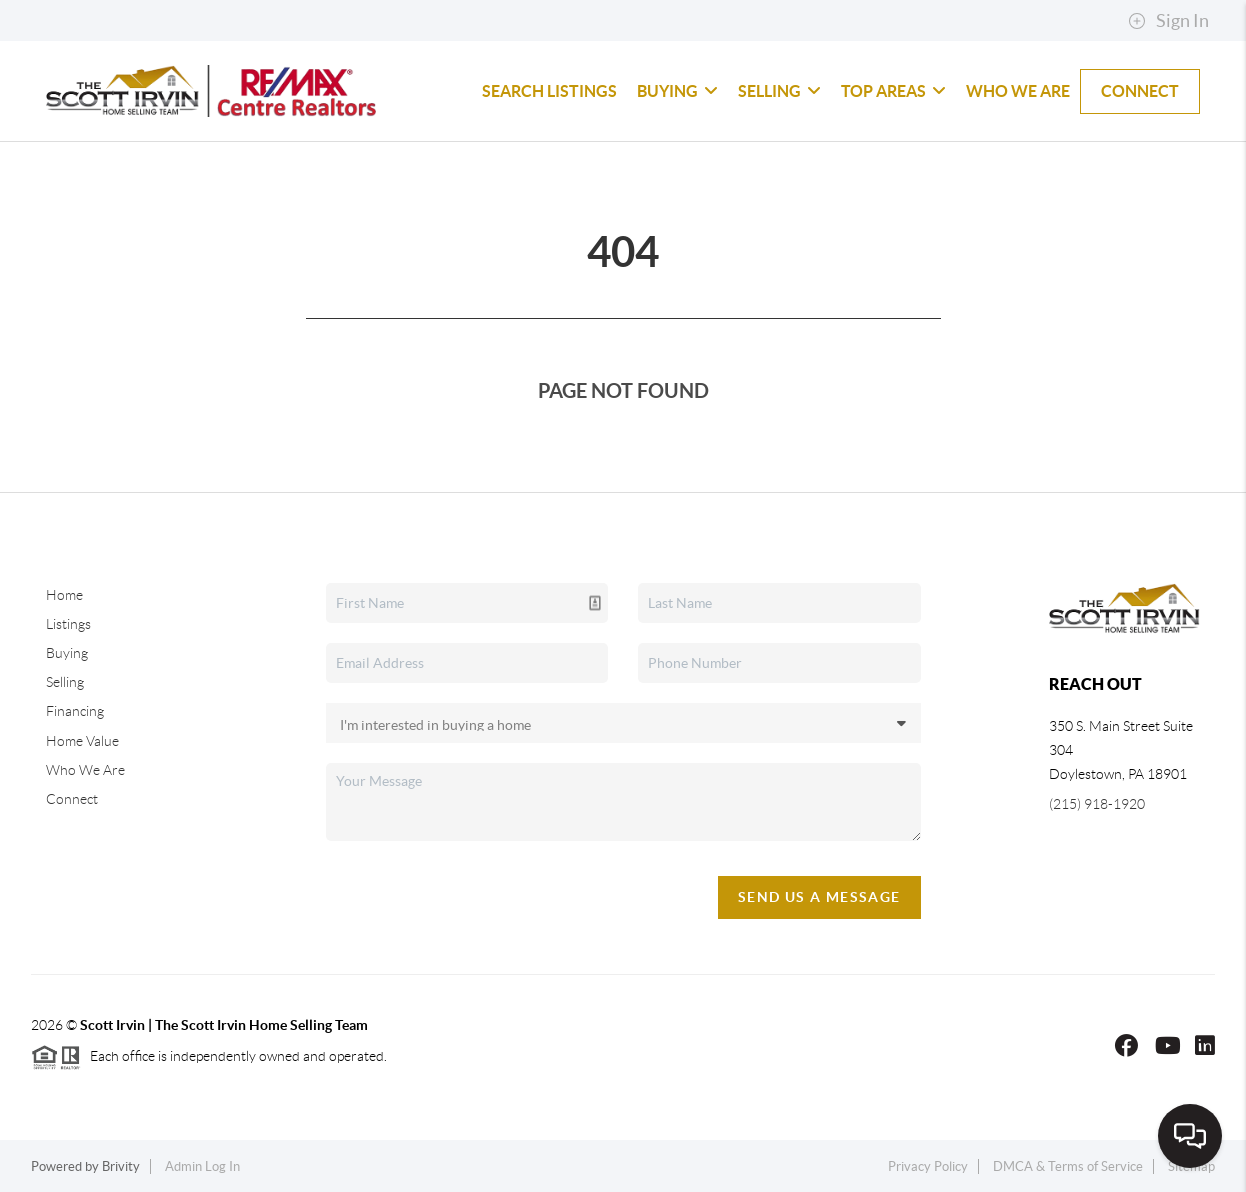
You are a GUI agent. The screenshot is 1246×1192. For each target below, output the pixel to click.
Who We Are (1018, 91)
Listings (68, 624)
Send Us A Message (819, 897)
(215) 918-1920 (1097, 804)
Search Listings (549, 91)
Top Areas (893, 91)
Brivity (121, 1166)
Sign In (1168, 21)
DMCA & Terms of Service (1068, 1166)
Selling (779, 91)
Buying (677, 91)
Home (64, 595)
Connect (1140, 91)
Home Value (82, 741)
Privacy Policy (928, 1166)
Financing (75, 711)
